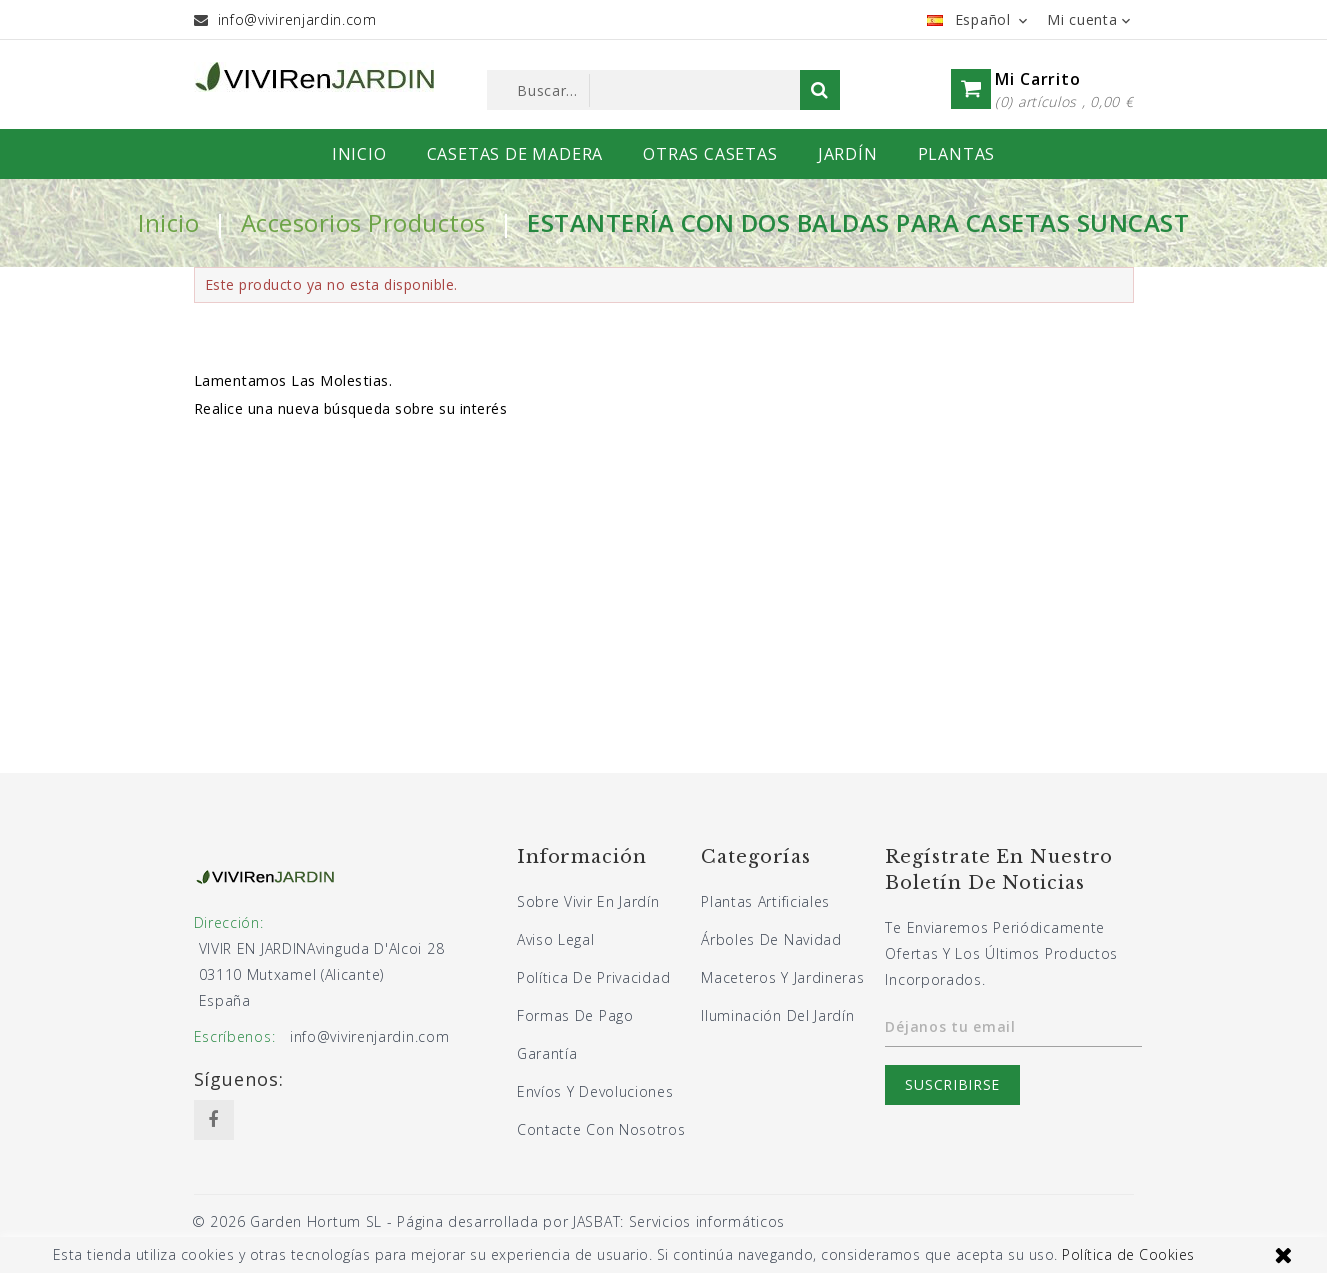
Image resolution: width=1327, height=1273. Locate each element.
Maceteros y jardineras (782, 977)
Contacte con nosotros (601, 1129)
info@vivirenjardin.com (297, 19)
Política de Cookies (1128, 1254)
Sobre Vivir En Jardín (588, 901)
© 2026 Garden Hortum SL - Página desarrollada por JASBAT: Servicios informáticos (488, 1221)
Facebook (214, 1120)
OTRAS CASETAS (710, 154)
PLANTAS (957, 154)
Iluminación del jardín (777, 1015)
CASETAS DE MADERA (515, 154)
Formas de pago (575, 1015)
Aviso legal (556, 939)
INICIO (359, 154)
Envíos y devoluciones (595, 1091)
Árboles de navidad (771, 939)
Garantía (547, 1053)
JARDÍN (848, 154)
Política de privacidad (593, 977)
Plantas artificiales (765, 901)
